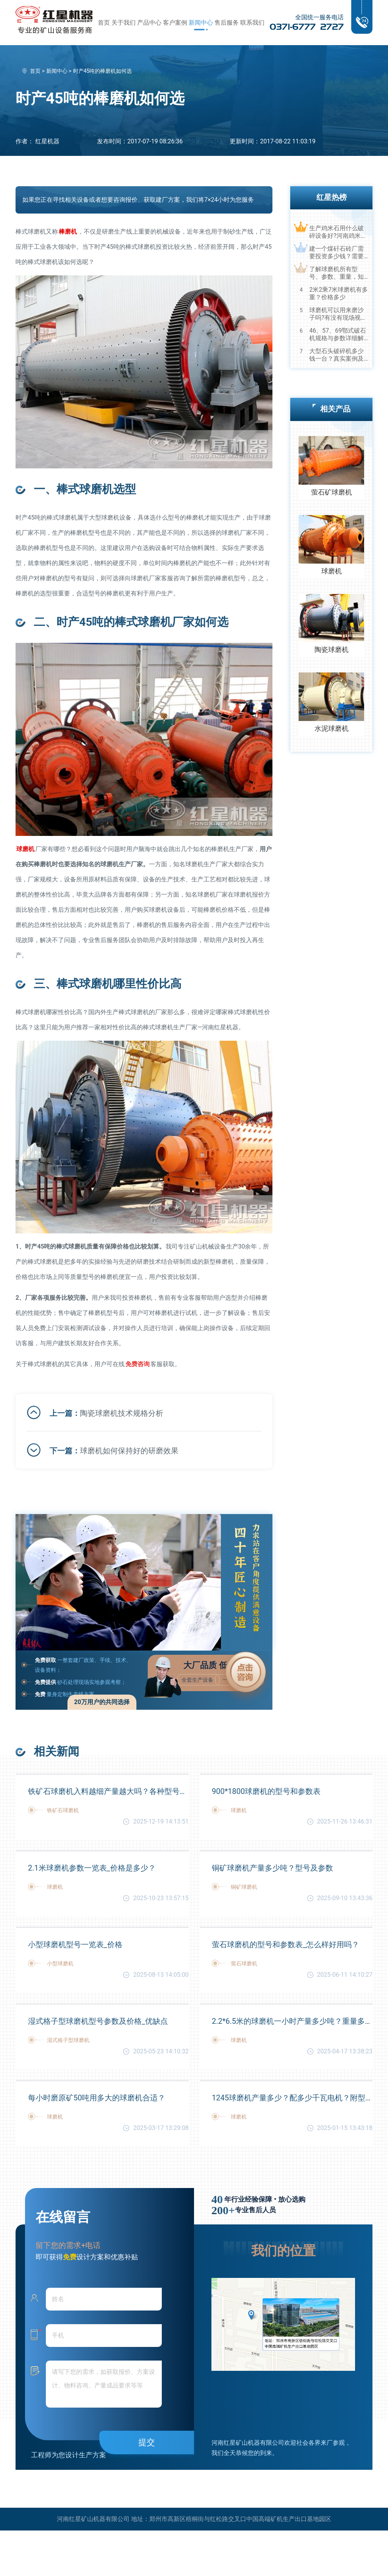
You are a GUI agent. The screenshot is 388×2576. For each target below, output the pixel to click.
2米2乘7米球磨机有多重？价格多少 (338, 293)
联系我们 (252, 22)
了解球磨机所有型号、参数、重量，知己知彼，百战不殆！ (336, 273)
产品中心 (149, 22)
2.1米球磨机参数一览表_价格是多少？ (92, 1867)
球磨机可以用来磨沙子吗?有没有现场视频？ (336, 314)
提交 (146, 2442)
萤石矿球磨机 (331, 492)
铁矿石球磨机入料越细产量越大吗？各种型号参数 (108, 1791)
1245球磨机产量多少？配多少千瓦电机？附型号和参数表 (292, 2097)
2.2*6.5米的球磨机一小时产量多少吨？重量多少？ (292, 2021)
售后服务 (226, 22)
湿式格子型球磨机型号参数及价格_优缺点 (98, 2021)
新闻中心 (201, 22)
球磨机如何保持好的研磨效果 (129, 1450)
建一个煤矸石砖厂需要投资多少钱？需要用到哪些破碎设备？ (336, 252)
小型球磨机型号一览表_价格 (75, 1944)
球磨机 (331, 571)
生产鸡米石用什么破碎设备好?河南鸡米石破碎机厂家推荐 (338, 232)
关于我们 (123, 22)
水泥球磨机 (331, 728)
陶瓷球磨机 (331, 649)
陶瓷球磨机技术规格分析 (121, 1413)
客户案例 (175, 22)
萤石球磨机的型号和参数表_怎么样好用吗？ (285, 1944)
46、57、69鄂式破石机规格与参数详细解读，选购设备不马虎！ (337, 334)
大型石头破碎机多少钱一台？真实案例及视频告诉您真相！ (336, 355)
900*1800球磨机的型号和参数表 (266, 1791)
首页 (104, 22)
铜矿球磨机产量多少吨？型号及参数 (272, 1867)
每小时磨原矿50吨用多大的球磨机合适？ (96, 2097)
